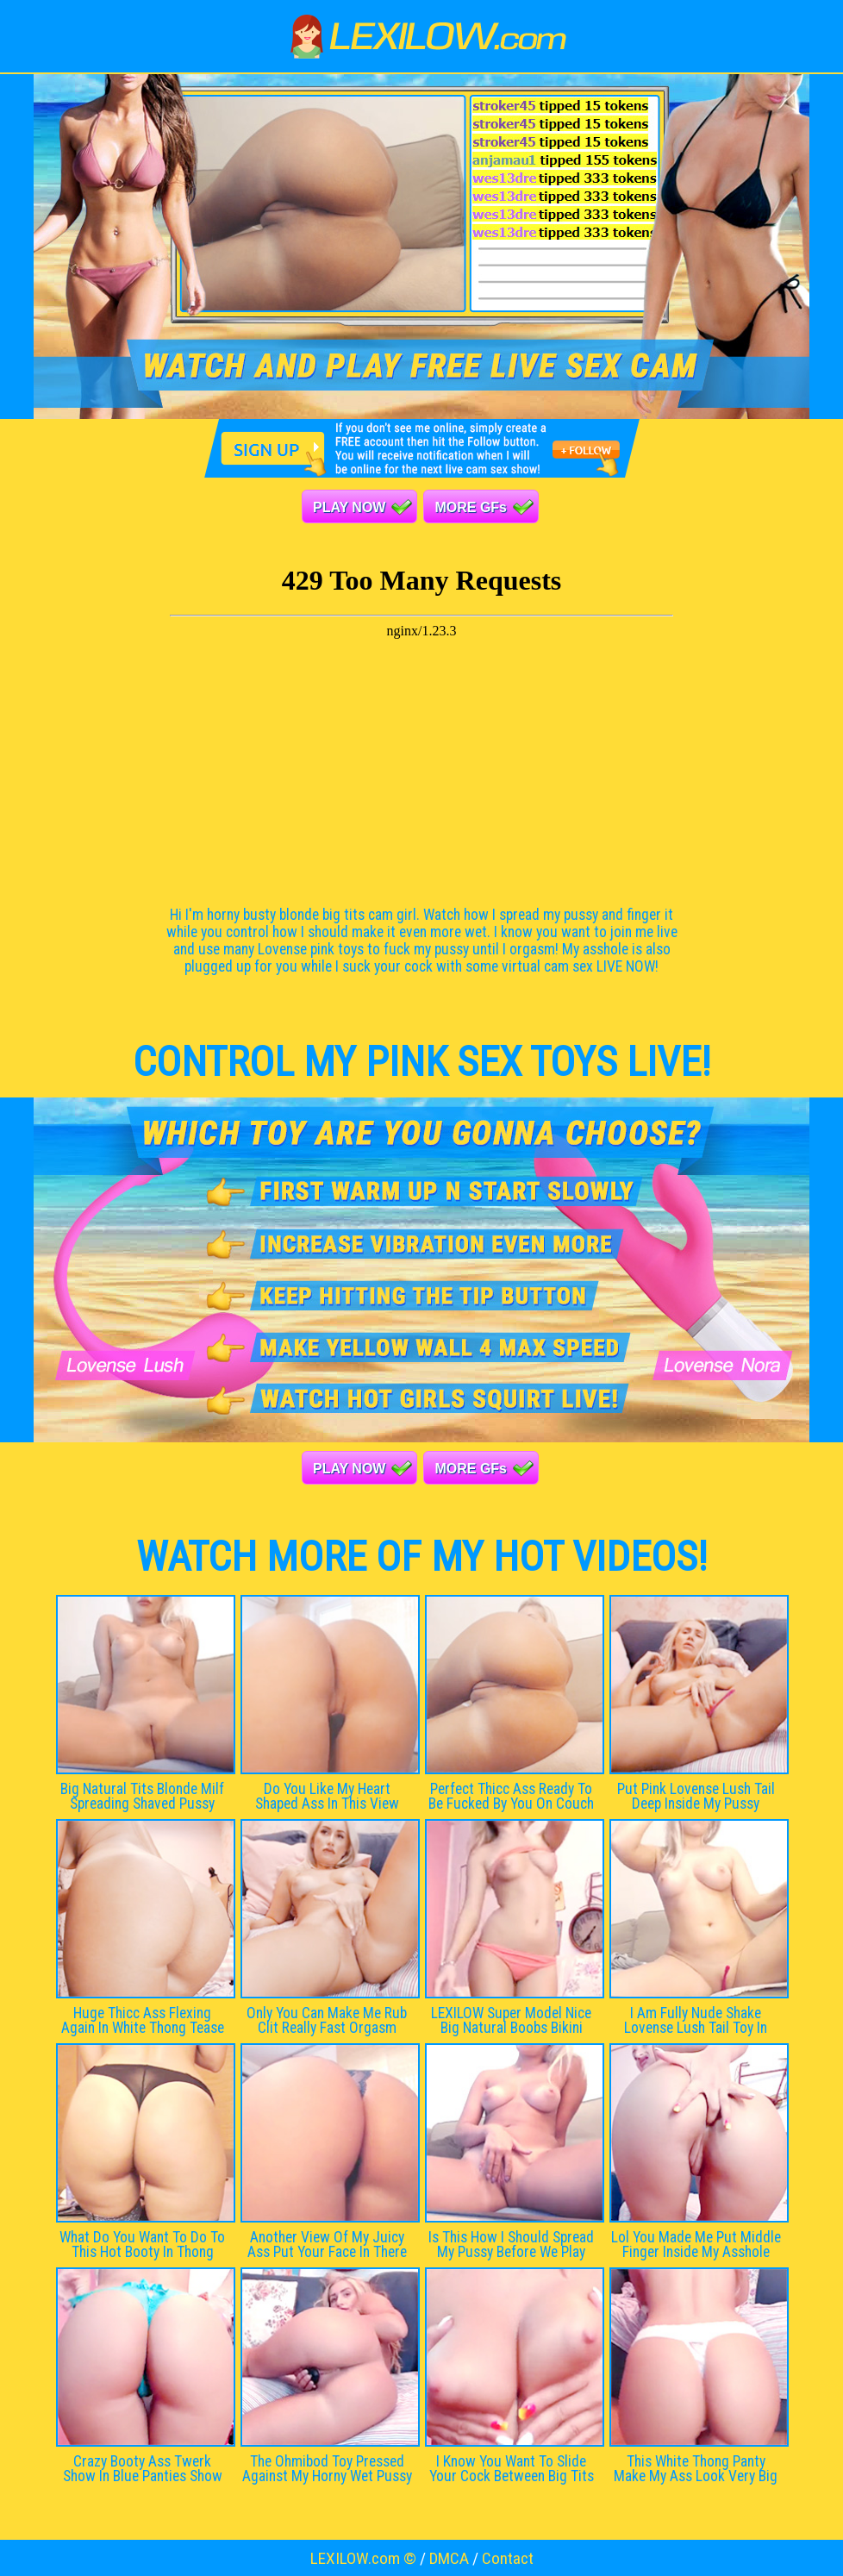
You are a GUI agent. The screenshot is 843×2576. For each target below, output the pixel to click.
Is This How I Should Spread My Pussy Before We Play (511, 2244)
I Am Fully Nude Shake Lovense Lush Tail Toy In (695, 2020)
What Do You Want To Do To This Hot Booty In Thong (142, 2244)
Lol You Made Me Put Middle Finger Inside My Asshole (696, 2244)
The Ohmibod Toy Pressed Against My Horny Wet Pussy (327, 2469)
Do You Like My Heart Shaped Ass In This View (327, 1796)
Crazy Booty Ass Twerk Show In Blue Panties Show (142, 2469)
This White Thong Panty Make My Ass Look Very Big (695, 2469)
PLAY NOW (349, 507)
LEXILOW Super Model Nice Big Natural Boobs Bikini (511, 2020)
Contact (508, 2558)
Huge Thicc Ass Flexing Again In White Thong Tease (142, 2020)
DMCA (449, 2558)
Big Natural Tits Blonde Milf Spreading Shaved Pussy (142, 1796)
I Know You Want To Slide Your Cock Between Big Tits (511, 2469)
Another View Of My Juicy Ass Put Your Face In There (327, 2244)
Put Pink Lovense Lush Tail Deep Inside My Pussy (696, 1796)
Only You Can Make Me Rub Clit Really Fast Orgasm (327, 2020)
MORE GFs (470, 507)
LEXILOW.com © (363, 2558)
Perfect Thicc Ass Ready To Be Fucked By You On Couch (511, 1796)
